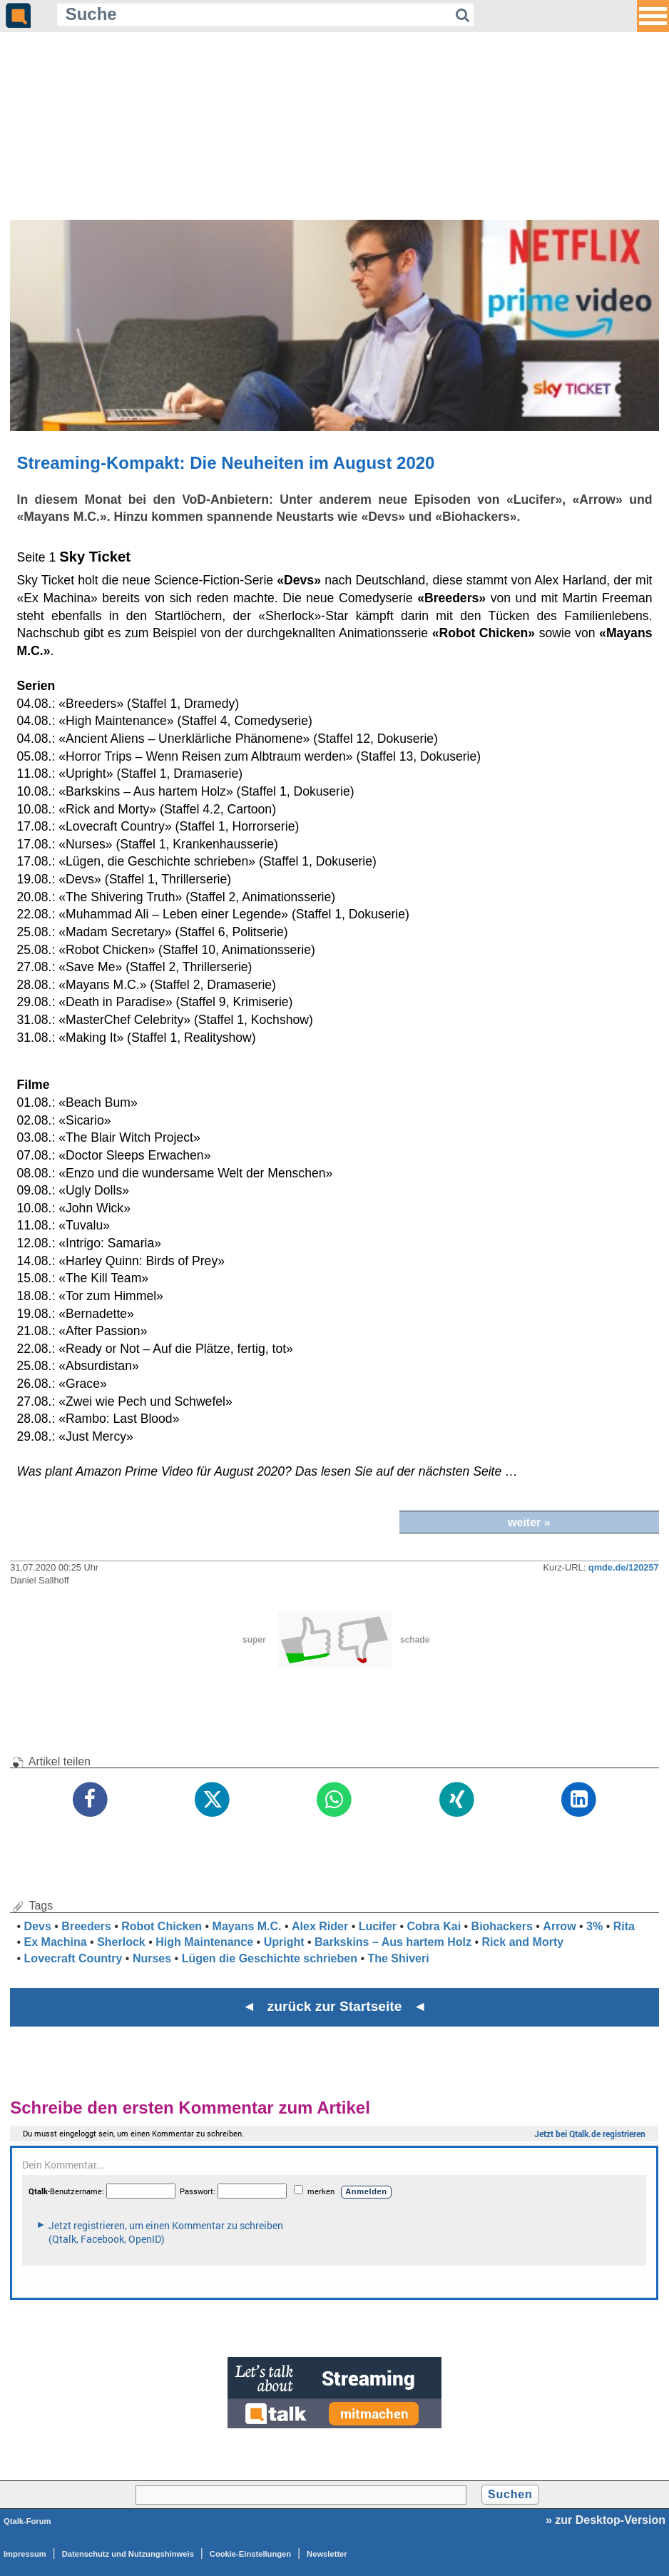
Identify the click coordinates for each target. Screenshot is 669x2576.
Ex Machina (55, 1942)
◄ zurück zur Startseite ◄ (334, 2006)
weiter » (529, 1522)
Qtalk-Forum (27, 2521)
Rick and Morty (522, 1942)
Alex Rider (320, 1926)
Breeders (86, 1926)
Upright (284, 1942)
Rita (624, 1926)
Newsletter (327, 2554)
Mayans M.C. (247, 1926)
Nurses (152, 1958)
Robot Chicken (161, 1926)
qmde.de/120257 (623, 1567)
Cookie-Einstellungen (250, 2554)
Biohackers (502, 1926)
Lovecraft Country (73, 1958)
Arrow (559, 1926)
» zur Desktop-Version (605, 2520)
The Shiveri (398, 1958)
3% (594, 1926)
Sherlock (121, 1942)
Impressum (25, 2554)
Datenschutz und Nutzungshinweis (128, 2554)
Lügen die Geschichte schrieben (269, 1958)
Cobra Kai (434, 1926)
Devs (37, 1926)
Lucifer (378, 1926)
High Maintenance (204, 1942)
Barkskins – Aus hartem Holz (393, 1942)
